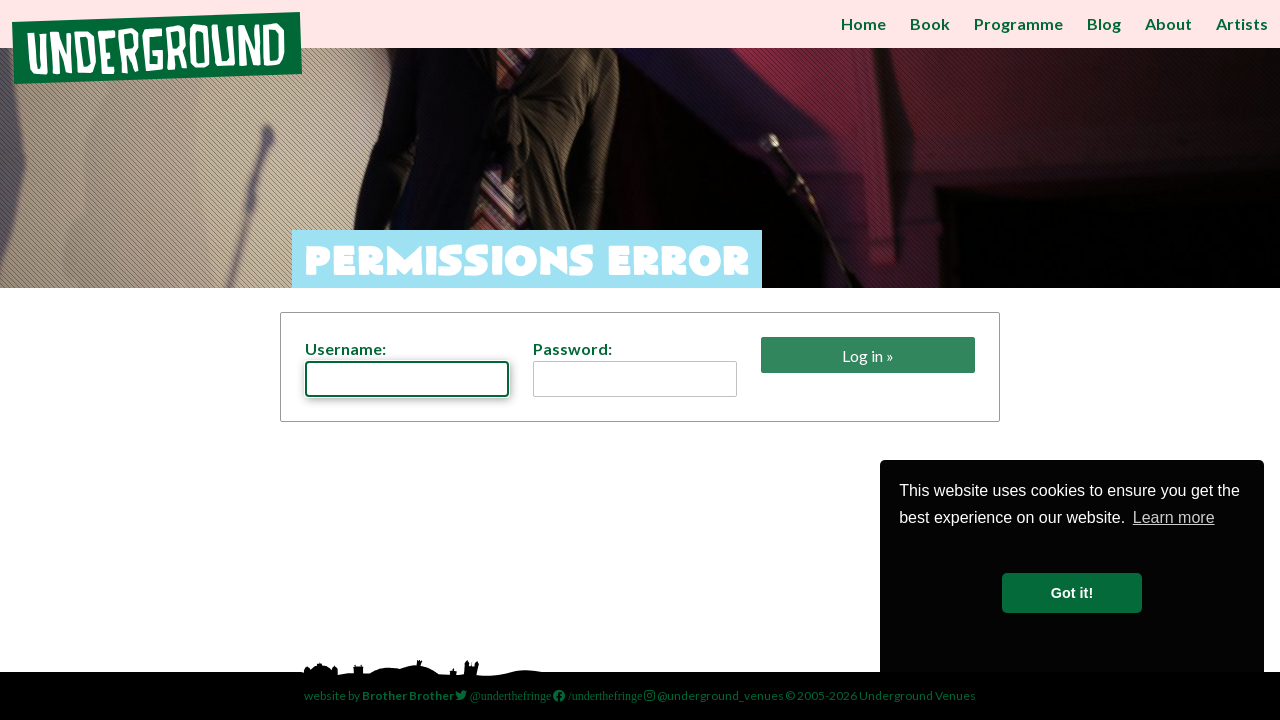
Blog (1104, 23)
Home (863, 23)
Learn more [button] (1174, 517)
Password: (635, 368)
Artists (1242, 23)
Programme (1018, 23)
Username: (407, 368)
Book (930, 23)
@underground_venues (714, 695)
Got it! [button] (1072, 593)
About (1168, 23)
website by (379, 695)
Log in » (868, 355)
